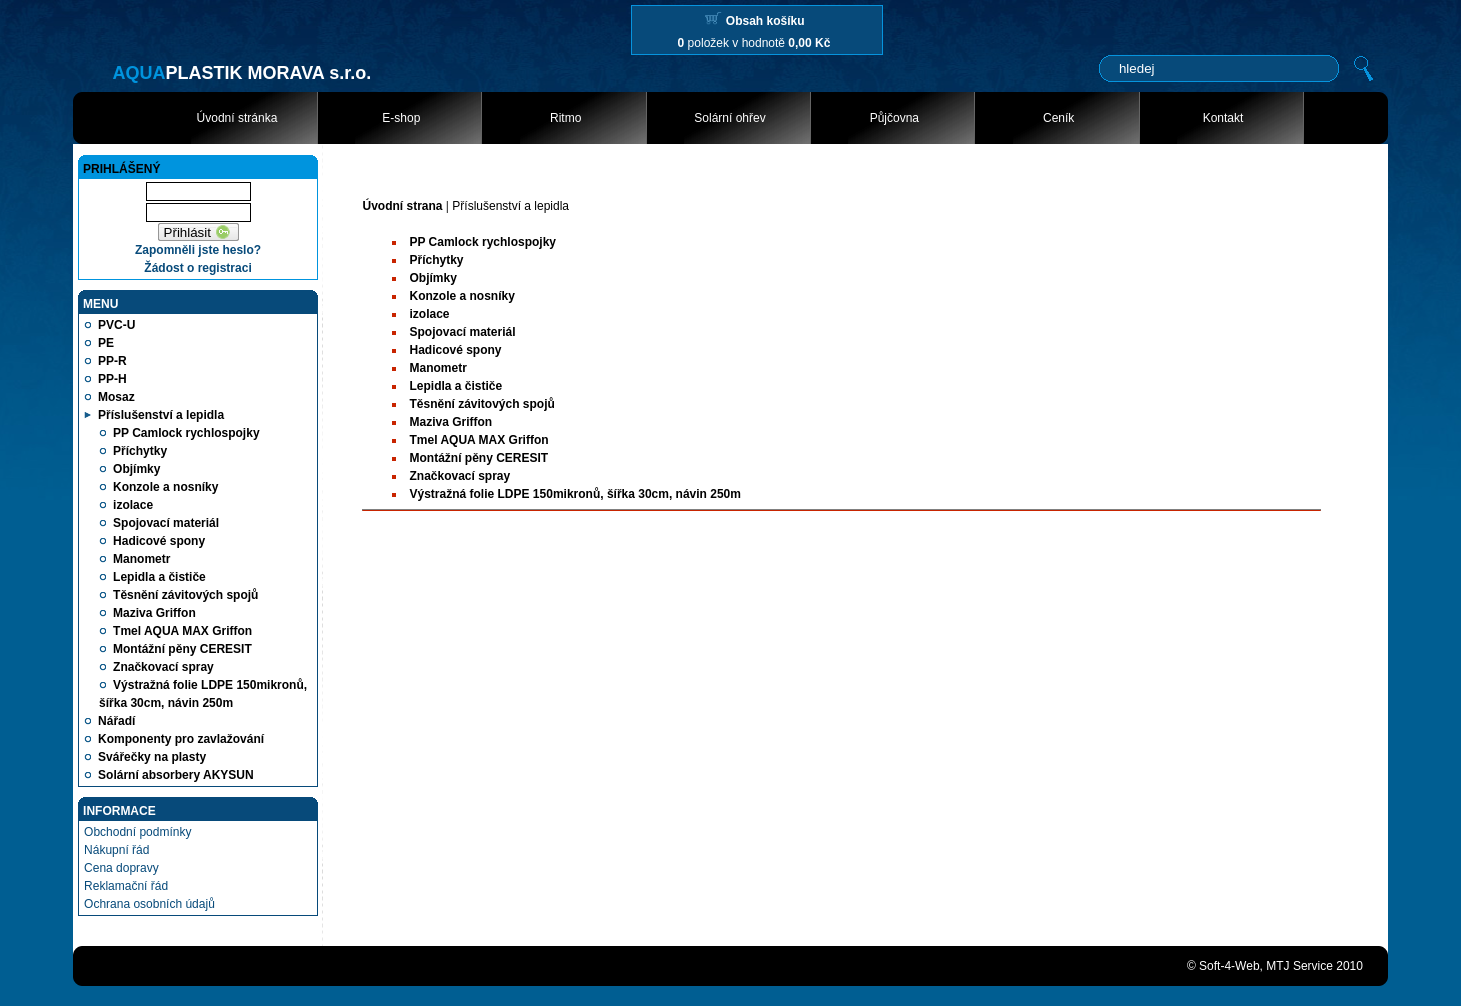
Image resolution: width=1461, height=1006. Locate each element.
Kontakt (1223, 118)
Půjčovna (894, 118)
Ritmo (565, 118)
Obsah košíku (765, 21)
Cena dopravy (121, 868)
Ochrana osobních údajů (149, 904)
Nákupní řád (116, 850)
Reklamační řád (126, 886)
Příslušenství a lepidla (510, 206)
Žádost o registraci (197, 268)
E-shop (401, 118)
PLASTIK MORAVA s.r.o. (241, 73)
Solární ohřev (729, 118)
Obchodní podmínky (137, 832)
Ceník (1058, 118)
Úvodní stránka (237, 118)
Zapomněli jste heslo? (198, 250)
